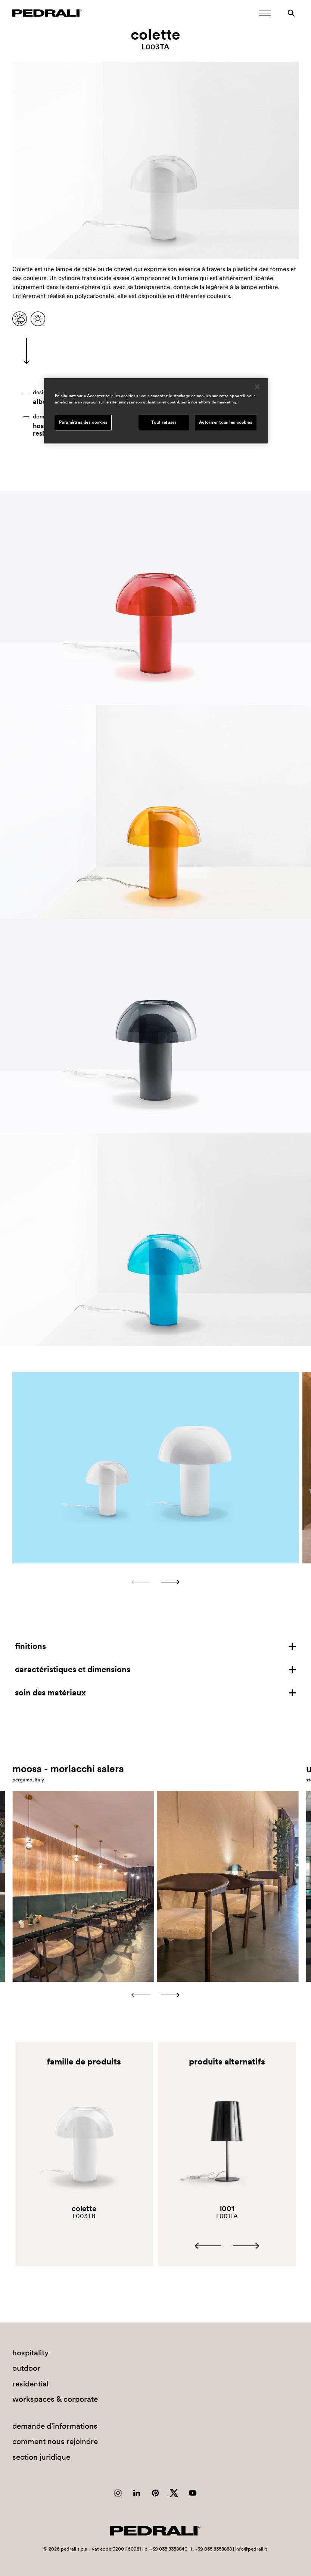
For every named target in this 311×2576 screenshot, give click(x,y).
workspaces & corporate (55, 2399)
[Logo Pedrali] (47, 13)
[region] (156, 410)
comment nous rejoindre (55, 2441)
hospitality (30, 2353)
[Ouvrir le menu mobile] (265, 13)
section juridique (41, 2457)
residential (30, 2384)
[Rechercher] (291, 13)
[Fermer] (257, 386)
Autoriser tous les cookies (225, 422)
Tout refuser (163, 422)
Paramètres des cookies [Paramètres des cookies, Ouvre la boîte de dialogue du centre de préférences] (83, 422)
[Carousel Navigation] (155, 1582)
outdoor (26, 2368)
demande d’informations (54, 2426)
